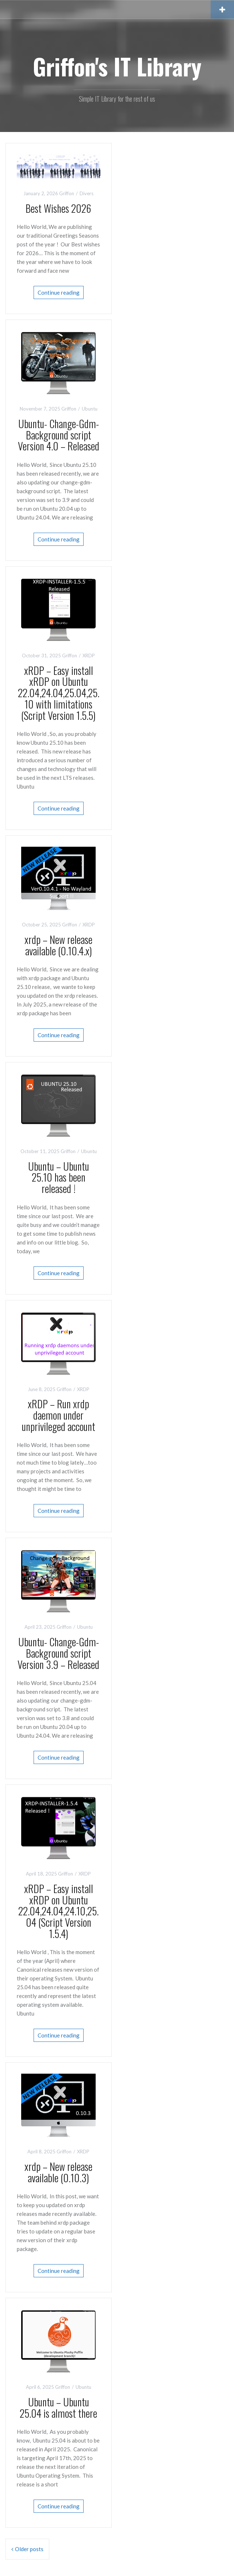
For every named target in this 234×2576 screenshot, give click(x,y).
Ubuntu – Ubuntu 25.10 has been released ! (58, 1177)
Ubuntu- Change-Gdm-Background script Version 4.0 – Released (58, 435)
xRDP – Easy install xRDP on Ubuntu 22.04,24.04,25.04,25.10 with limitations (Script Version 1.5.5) (58, 693)
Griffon (66, 193)
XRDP (89, 655)
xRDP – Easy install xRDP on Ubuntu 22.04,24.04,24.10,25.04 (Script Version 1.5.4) (58, 1911)
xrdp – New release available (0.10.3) (58, 2172)
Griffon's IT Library (117, 66)
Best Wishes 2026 (58, 208)
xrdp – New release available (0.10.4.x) (58, 945)
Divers (86, 193)
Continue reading (59, 292)
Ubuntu (89, 409)
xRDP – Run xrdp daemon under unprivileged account (58, 1415)
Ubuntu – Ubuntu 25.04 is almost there (58, 2407)
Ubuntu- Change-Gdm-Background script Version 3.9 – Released (58, 1653)
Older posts (29, 2549)
